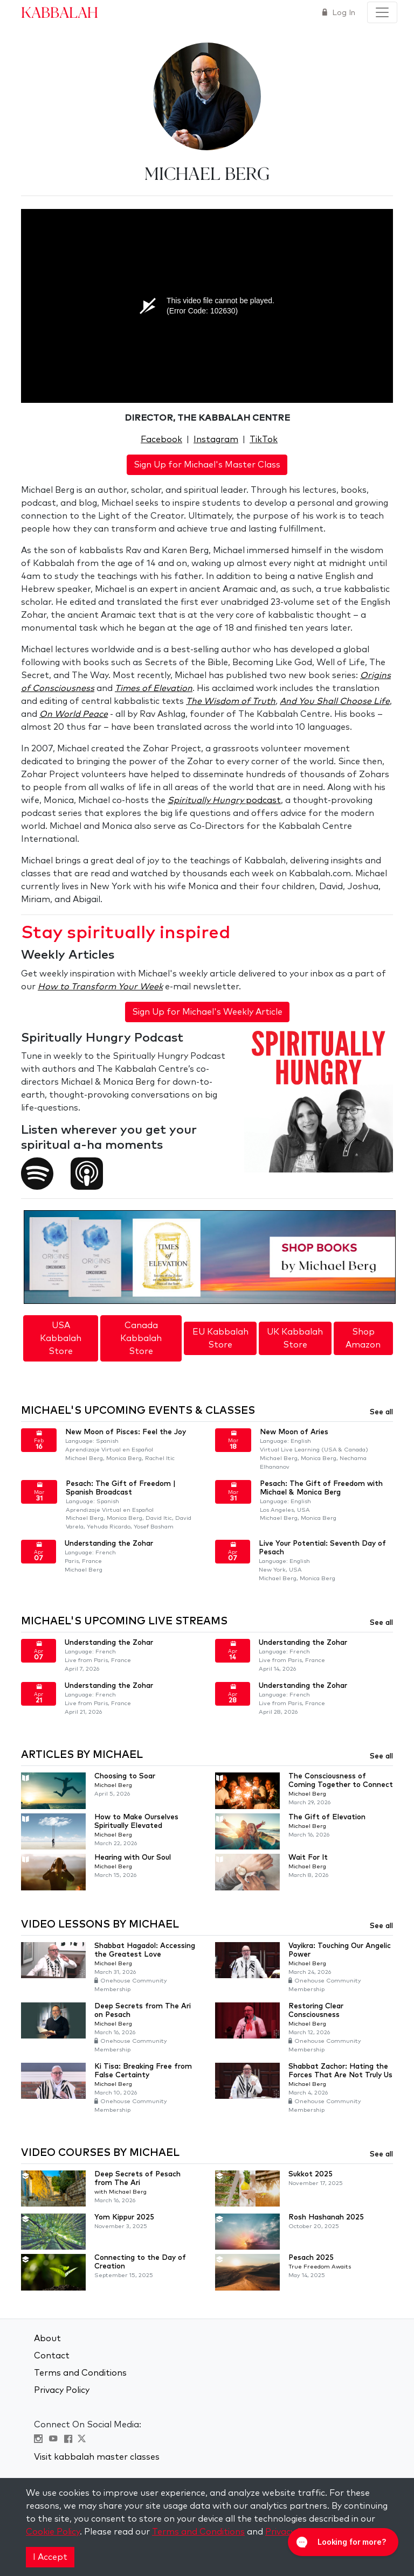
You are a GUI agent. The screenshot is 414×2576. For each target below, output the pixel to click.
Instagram (216, 439)
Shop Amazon (363, 1338)
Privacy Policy (61, 2390)
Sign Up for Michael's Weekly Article (207, 1012)
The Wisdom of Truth (230, 701)
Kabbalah (59, 12)
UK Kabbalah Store (295, 1338)
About (47, 2338)
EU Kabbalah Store (220, 1338)
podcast (224, 800)
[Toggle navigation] (382, 12)
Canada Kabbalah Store (141, 1338)
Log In (342, 13)
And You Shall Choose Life (335, 701)
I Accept (50, 2557)
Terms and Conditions (80, 2373)
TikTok (264, 439)
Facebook (161, 439)
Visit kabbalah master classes (97, 2457)
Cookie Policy (53, 2532)
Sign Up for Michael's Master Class (207, 464)
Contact (52, 2355)
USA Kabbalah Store (60, 1338)
